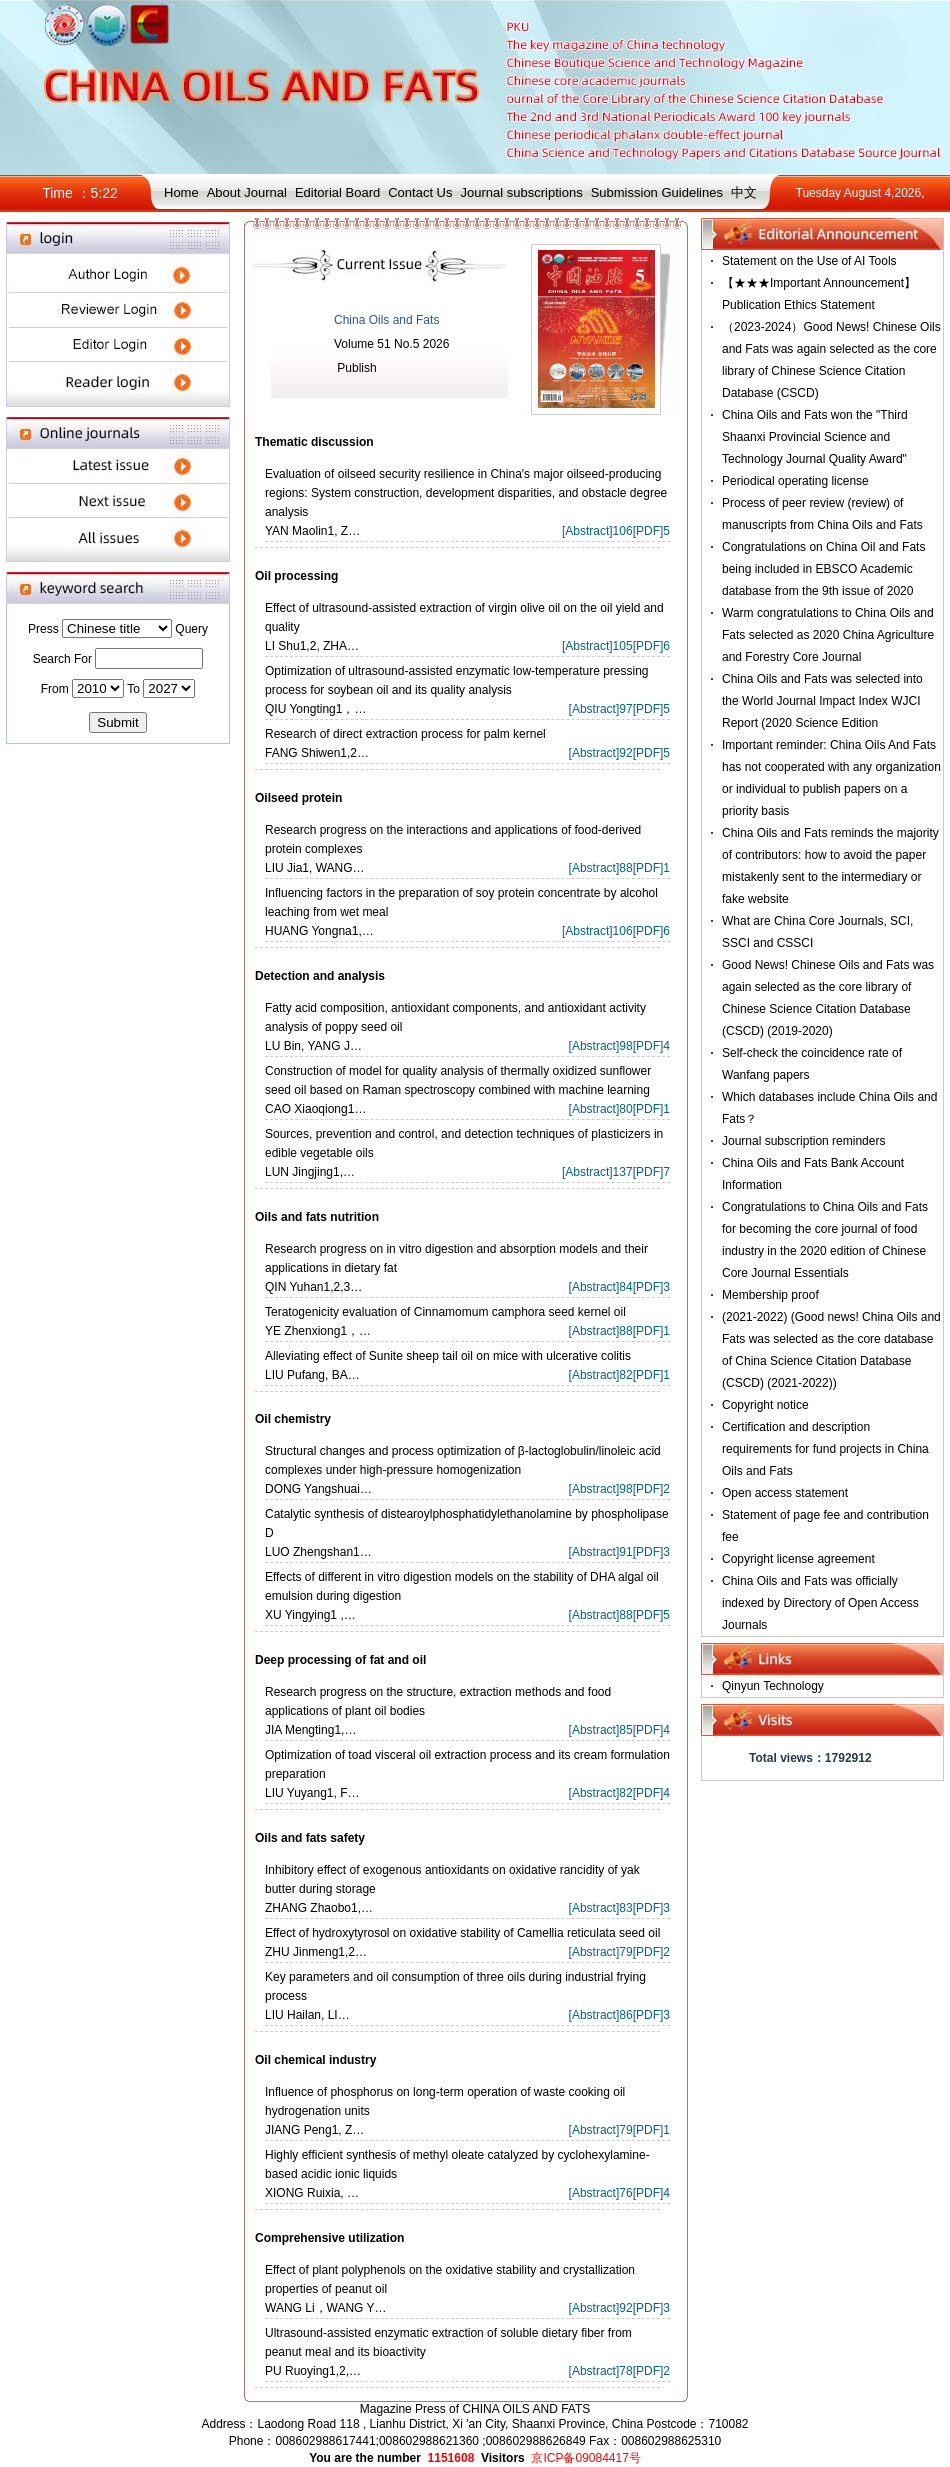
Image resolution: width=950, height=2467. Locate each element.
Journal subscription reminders (803, 1141)
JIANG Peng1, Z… (314, 2130)
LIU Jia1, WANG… (315, 868)
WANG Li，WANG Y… (326, 2308)
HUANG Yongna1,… (319, 931)
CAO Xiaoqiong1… (315, 1109)
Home (181, 192)
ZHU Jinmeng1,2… (316, 1952)
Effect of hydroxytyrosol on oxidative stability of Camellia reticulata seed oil (462, 1933)
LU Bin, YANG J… (313, 1046)
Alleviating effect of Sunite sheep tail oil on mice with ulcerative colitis (448, 1356)
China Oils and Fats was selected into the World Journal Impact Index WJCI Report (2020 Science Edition (822, 701)
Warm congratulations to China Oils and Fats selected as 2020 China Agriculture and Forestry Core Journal (828, 635)
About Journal (247, 192)
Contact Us (420, 192)
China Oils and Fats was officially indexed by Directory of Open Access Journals (820, 1603)
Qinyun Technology (773, 1686)
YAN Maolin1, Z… (312, 531)
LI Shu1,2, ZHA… (312, 646)
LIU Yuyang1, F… (312, 1793)
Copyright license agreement (798, 1559)
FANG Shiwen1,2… (317, 753)
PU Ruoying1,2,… (313, 2371)
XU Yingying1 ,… (310, 1615)
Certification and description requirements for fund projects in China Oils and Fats (825, 1449)
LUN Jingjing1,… (310, 1172)
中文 (744, 192)
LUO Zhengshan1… (318, 1552)
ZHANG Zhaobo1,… (319, 1908)
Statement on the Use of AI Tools (809, 261)
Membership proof (770, 1295)
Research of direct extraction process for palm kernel (405, 734)
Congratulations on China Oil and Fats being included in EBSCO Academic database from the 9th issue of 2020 (823, 569)
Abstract (587, 531)
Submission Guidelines (657, 192)
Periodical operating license (795, 481)
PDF (648, 531)
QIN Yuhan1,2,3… (313, 1287)
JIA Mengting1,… (310, 1730)
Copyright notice (765, 1405)
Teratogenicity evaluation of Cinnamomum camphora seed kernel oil (445, 1312)
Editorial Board (337, 192)
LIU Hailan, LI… (307, 2015)
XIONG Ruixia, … (312, 2193)
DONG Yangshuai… (318, 1489)
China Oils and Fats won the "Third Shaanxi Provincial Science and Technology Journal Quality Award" (815, 437)
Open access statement (785, 1493)
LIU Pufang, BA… (312, 1375)
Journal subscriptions (522, 192)
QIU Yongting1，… (315, 709)
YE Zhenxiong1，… (318, 1331)
